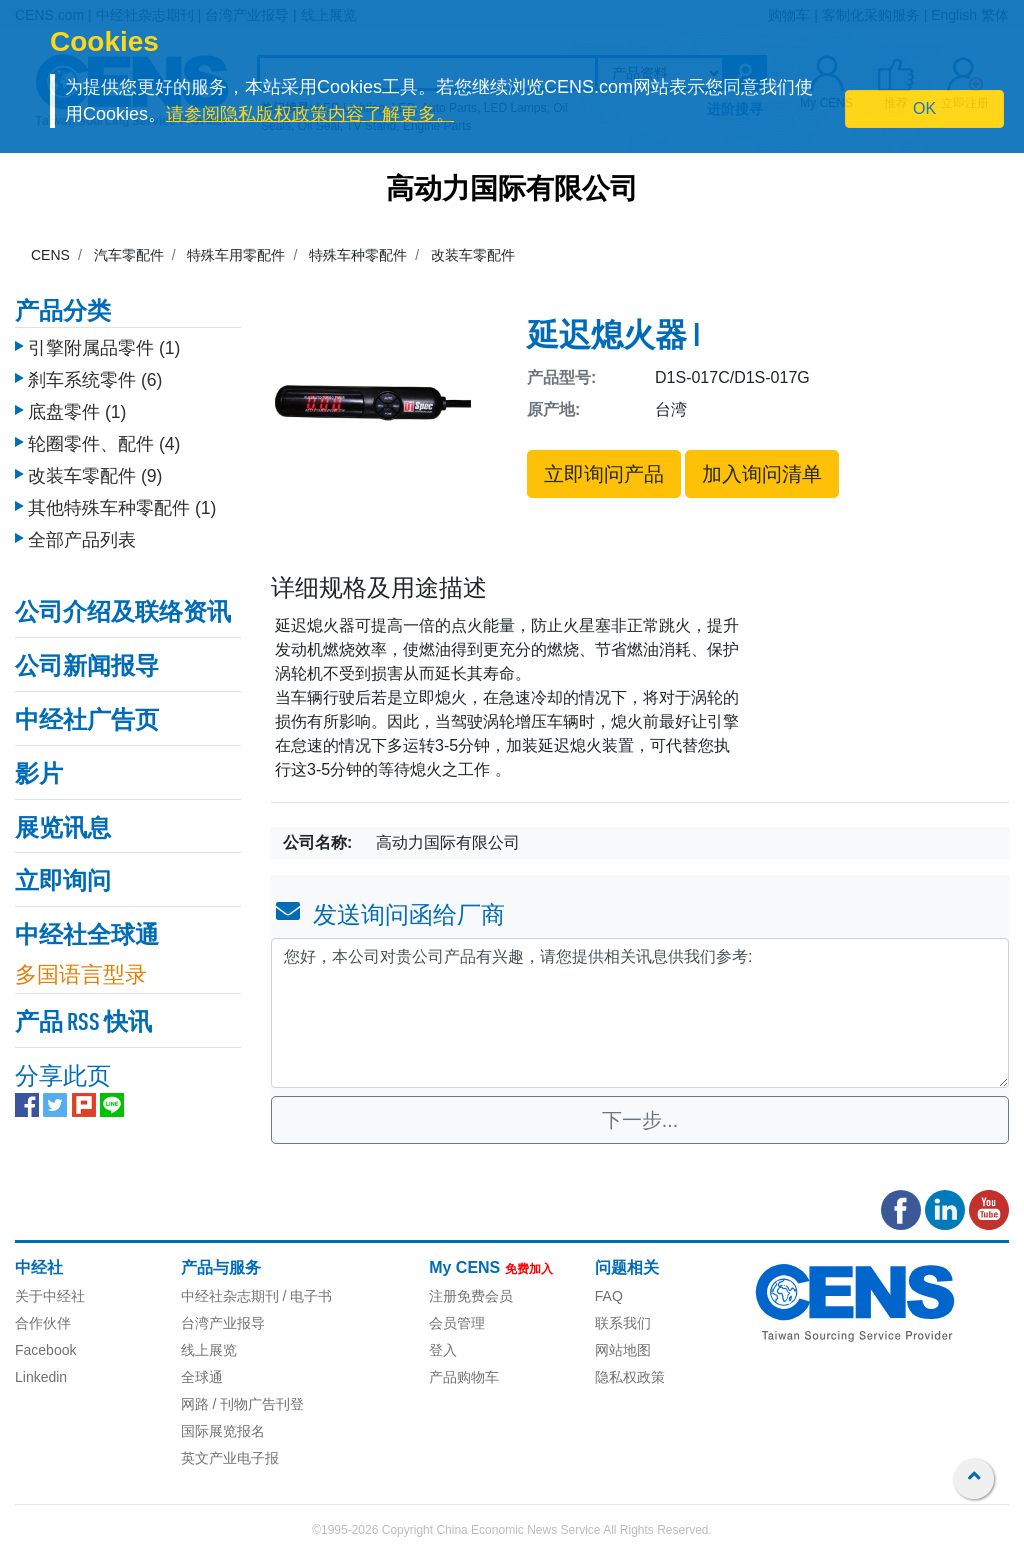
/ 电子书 (306, 1296)
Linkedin (41, 1377)
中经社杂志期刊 (230, 1296)
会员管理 (457, 1323)
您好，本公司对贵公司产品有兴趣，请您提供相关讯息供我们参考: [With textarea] (640, 1013)
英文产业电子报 (230, 1458)
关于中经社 (50, 1296)
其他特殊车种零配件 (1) (122, 503)
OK (924, 108)
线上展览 (209, 1350)
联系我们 (623, 1323)
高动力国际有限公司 (512, 191)
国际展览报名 (223, 1431)
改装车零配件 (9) (95, 471)
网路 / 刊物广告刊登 (243, 1404)
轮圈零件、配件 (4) (104, 439)
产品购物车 (464, 1377)
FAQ (609, 1296)
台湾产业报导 (223, 1323)
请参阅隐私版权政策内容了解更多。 (310, 114)
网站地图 (623, 1350)
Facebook (45, 1350)
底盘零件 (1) (77, 407)
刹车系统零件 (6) (95, 375)
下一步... (640, 1120)
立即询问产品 (604, 474)
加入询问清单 (762, 474)
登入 (443, 1350)
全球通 (202, 1377)
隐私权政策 (630, 1377)
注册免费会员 (471, 1296)
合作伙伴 (43, 1323)
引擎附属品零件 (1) (104, 343)
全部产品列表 (82, 535)
